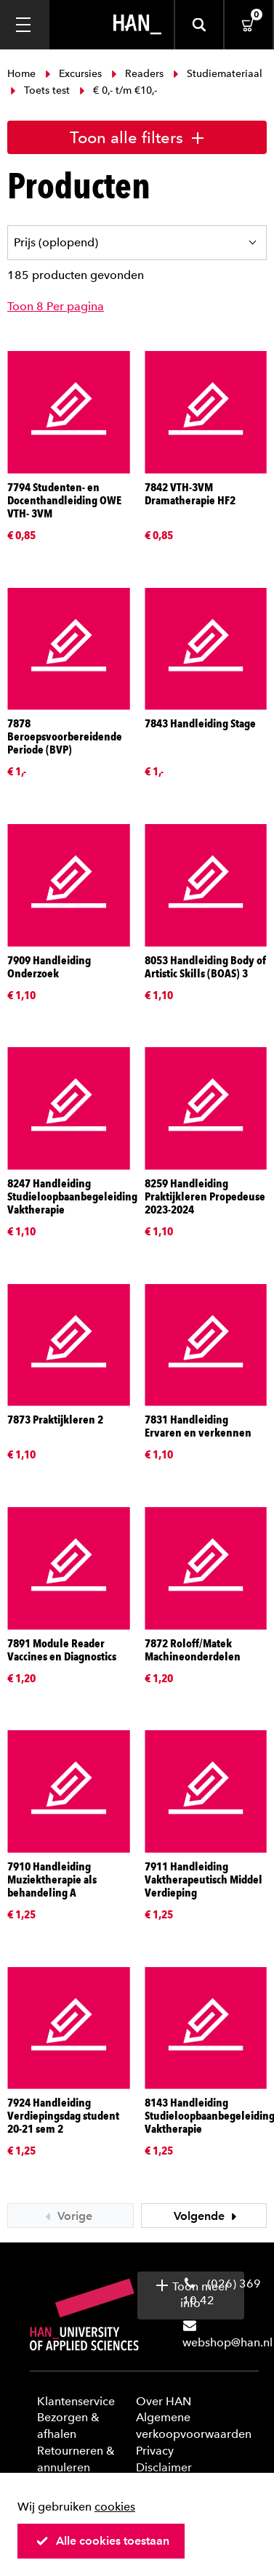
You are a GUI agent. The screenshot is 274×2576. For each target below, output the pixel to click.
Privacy (155, 2451)
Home (23, 74)
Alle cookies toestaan (102, 2541)
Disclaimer (164, 2467)
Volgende (207, 2216)
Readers (137, 74)
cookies (114, 2507)
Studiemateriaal (216, 74)
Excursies (73, 74)
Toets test (40, 90)
